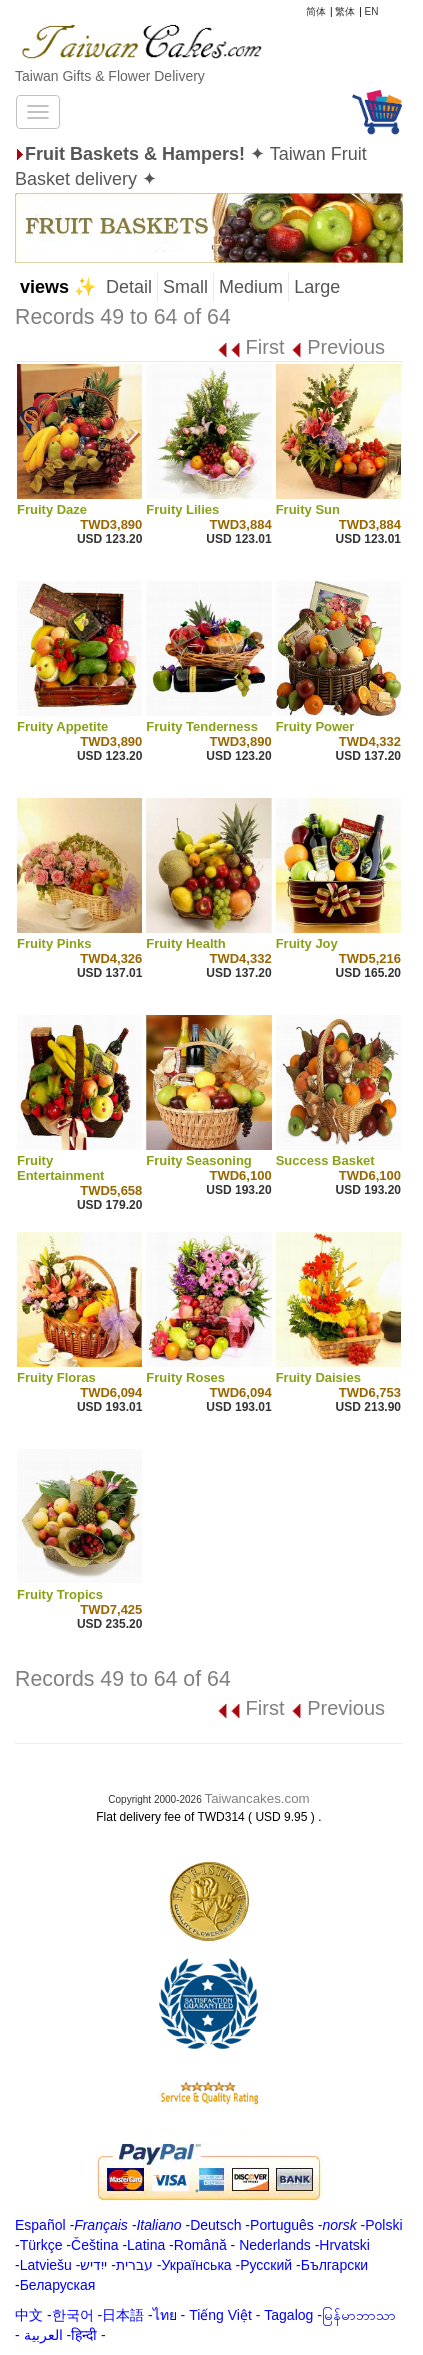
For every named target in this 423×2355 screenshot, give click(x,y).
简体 (316, 11)
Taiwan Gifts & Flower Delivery (110, 76)
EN (372, 11)
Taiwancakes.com (257, 1798)
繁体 (345, 11)
